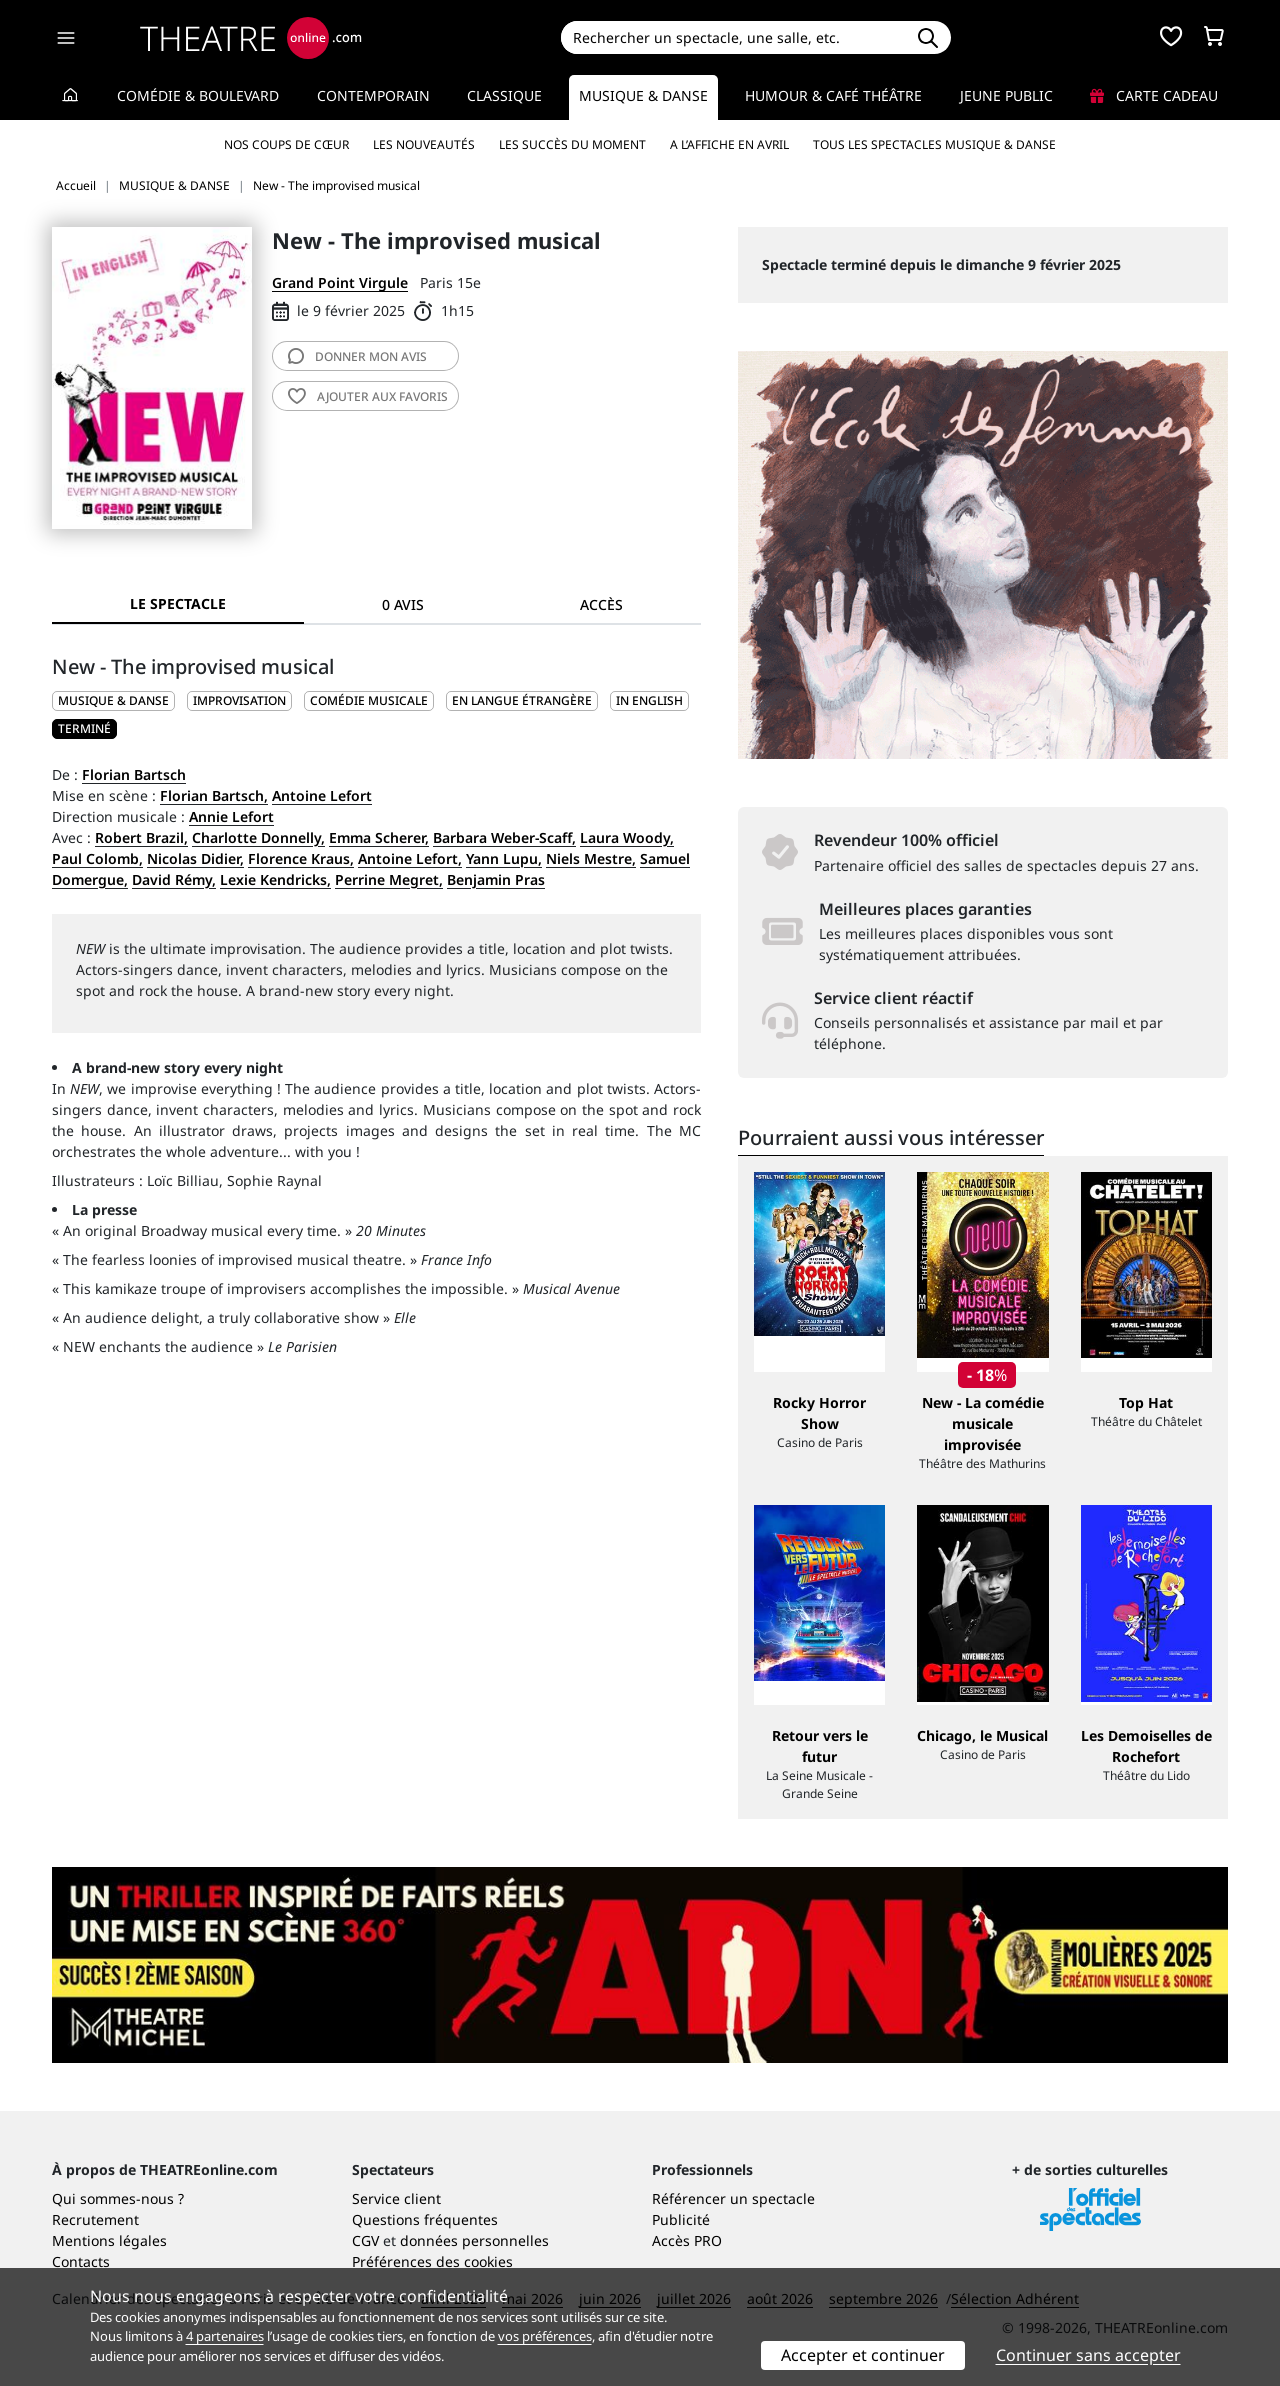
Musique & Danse (643, 95)
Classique (504, 95)
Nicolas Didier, (195, 858)
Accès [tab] (601, 604)
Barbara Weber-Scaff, (504, 837)
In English (649, 700)
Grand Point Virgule (340, 282)
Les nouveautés (424, 144)
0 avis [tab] (403, 604)
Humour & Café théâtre (833, 95)
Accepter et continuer (863, 2355)
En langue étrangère (522, 700)
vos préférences (545, 2336)
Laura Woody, (627, 837)
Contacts (81, 2261)
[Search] (732, 37)
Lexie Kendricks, (275, 879)
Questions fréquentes (425, 2219)
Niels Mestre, (591, 858)
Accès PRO (687, 2240)
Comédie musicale (369, 700)
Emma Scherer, (379, 837)
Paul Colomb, (97, 858)
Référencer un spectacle (733, 2198)
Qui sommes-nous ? (118, 2198)
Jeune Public (1006, 95)
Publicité (681, 2219)
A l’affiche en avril (729, 144)
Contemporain (373, 95)
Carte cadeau (1154, 95)
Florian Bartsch (134, 774)
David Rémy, (174, 879)
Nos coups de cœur (286, 144)
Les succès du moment (572, 144)
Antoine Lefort (322, 795)
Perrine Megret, (389, 879)
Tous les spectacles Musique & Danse (934, 144)
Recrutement (95, 2219)
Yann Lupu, (504, 858)
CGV (365, 2240)
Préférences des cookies (432, 2261)
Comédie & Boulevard (198, 95)
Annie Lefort (231, 816)
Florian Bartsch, (214, 795)
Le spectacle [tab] (178, 603)
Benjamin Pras (496, 879)
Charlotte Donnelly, (258, 837)
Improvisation (239, 700)
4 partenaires (225, 2336)
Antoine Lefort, (410, 858)
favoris (368, 396)
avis (357, 356)
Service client (396, 2198)
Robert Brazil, (141, 837)
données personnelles (474, 2240)
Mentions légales (109, 2240)
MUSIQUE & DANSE (113, 700)
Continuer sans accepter (1088, 2355)
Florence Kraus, (301, 858)
